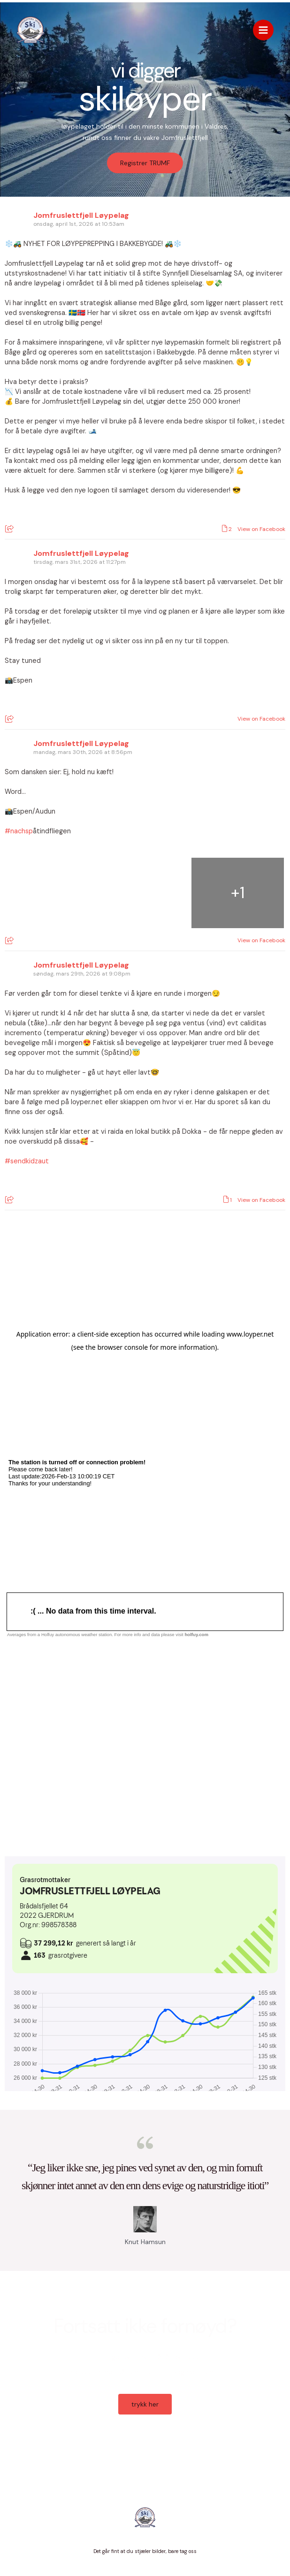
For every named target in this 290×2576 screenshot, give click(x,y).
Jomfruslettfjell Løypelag (81, 215)
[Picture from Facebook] (51, 893)
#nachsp (19, 831)
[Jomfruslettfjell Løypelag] (30, 29)
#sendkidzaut (27, 1161)
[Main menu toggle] (263, 30)
